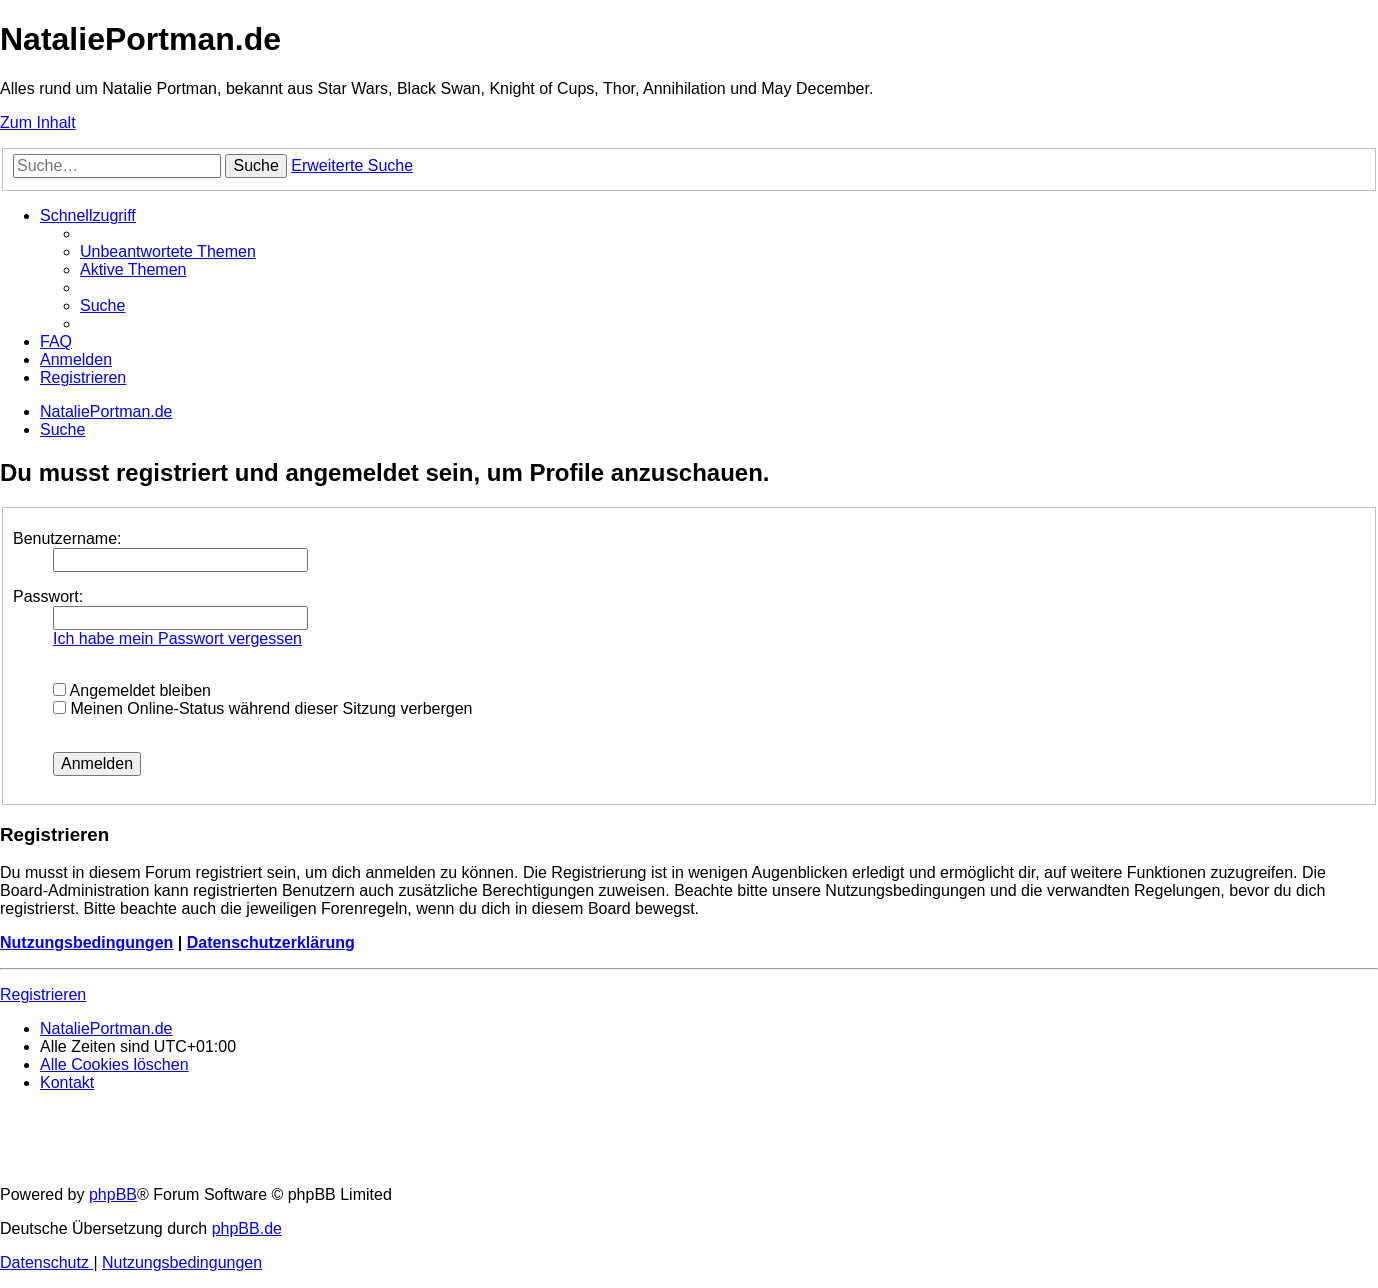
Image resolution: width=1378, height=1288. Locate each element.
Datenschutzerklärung (271, 942)
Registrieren (43, 994)
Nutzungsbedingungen (86, 942)
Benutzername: (67, 538)
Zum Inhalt (38, 122)
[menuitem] (168, 251)
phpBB (113, 1194)
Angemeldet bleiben (132, 690)
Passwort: (48, 596)
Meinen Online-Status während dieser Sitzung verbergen (262, 708)
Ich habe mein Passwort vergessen (177, 638)
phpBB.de (247, 1228)
